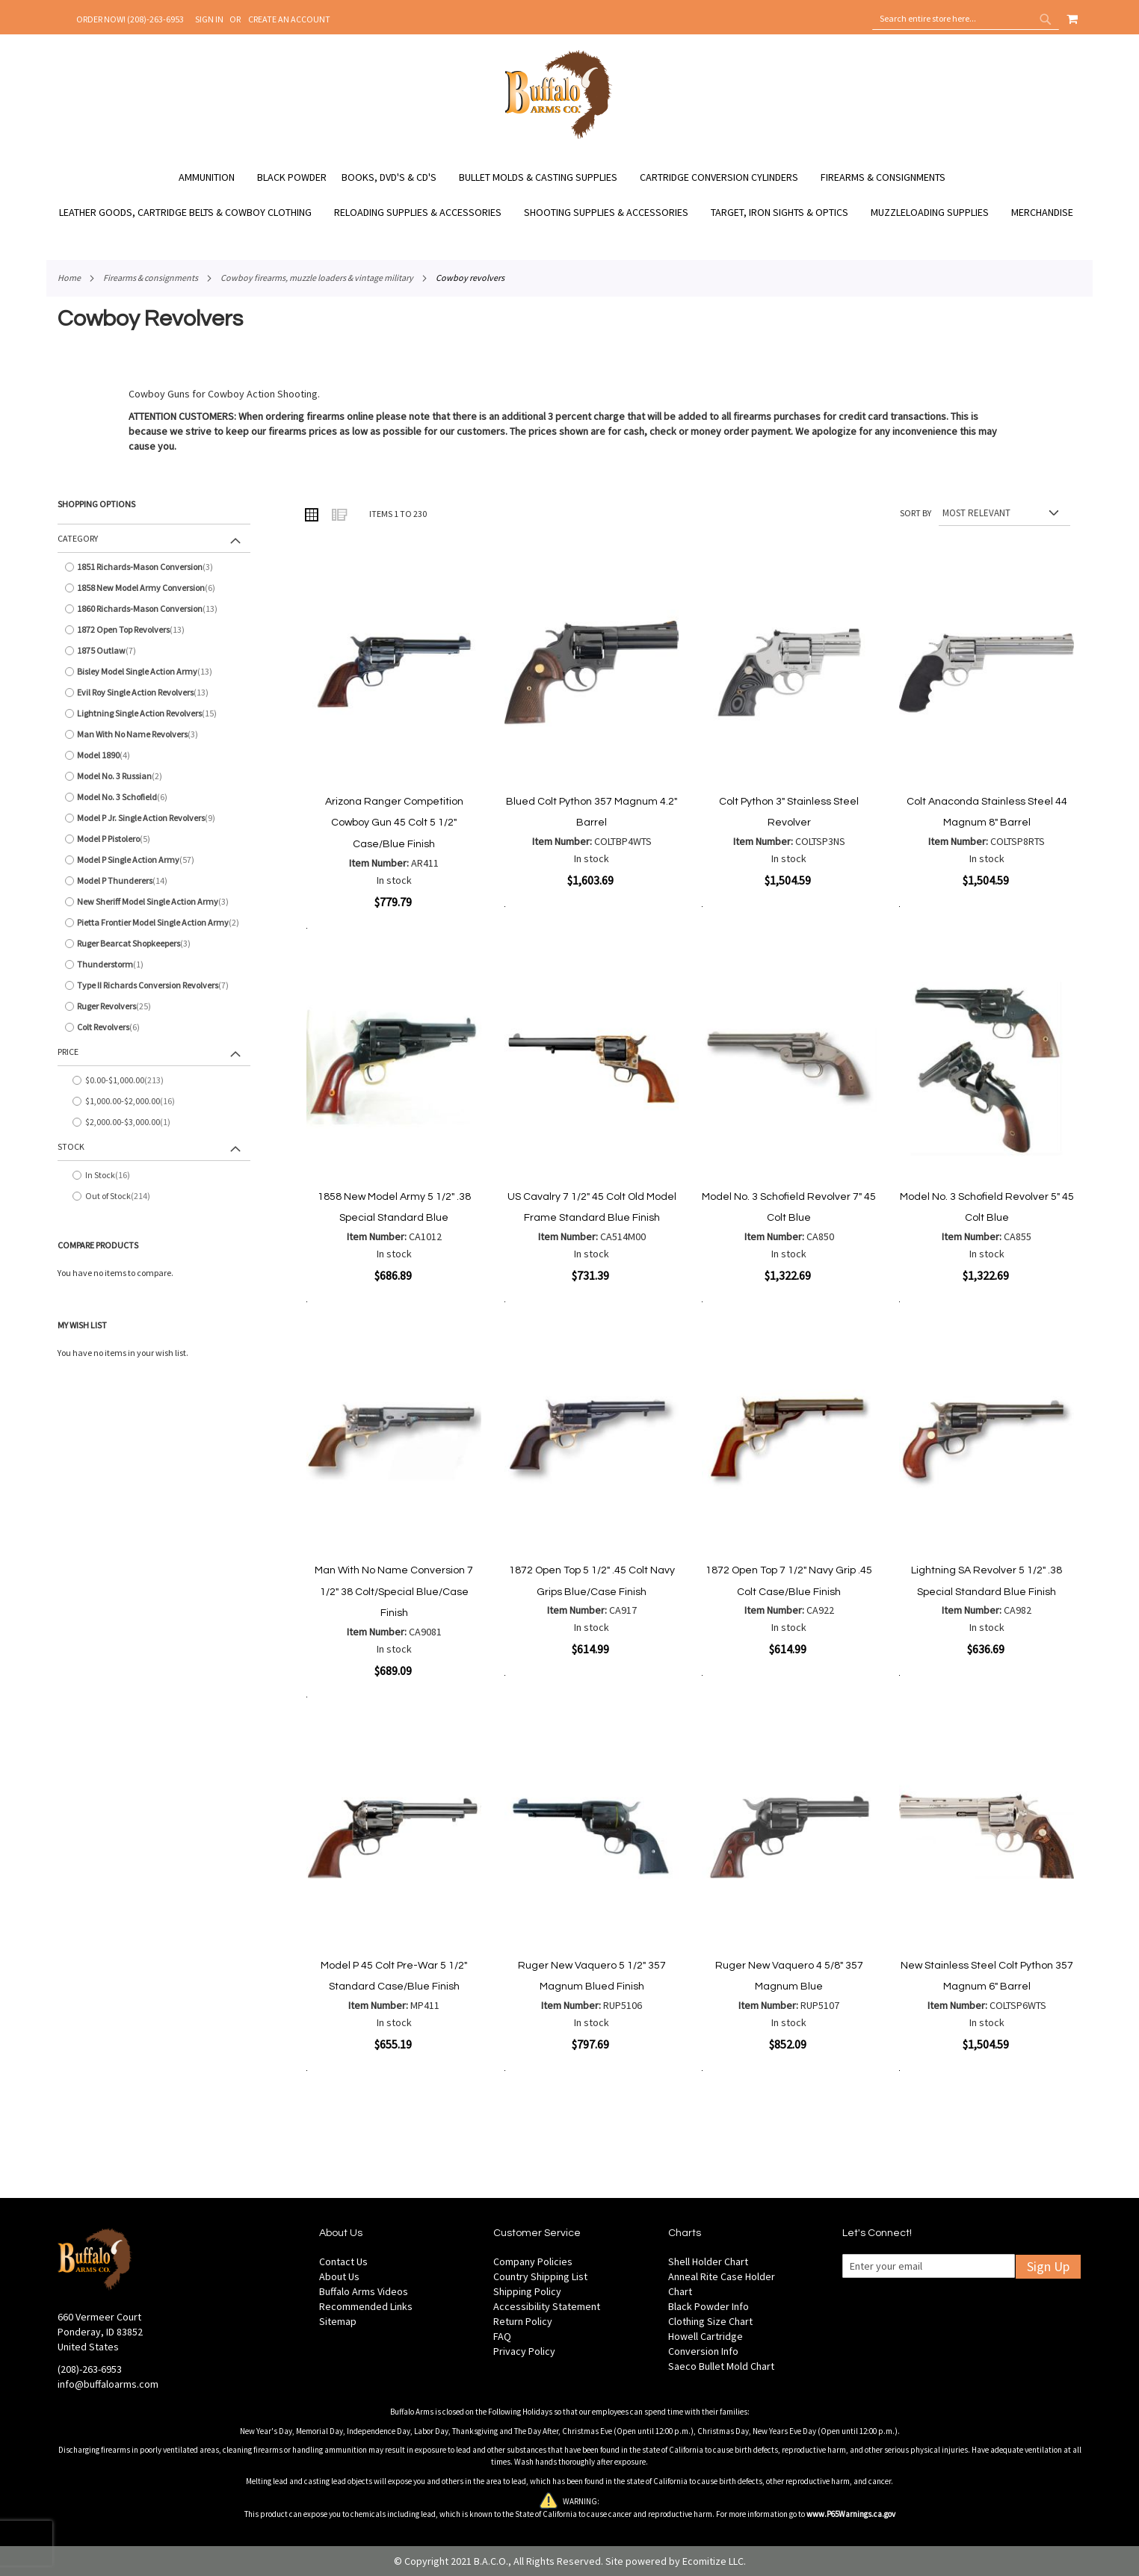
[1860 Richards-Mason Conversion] (154, 609)
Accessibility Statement (546, 2306)
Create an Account (289, 19)
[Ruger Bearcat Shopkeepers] (154, 943)
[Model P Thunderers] (154, 881)
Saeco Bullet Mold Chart (721, 2366)
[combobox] (965, 18)
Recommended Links (366, 2306)
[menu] (569, 195)
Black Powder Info (708, 2306)
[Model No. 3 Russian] (154, 776)
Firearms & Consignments (150, 277)
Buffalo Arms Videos (363, 2291)
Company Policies (532, 2261)
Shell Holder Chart (708, 2261)
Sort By (915, 512)
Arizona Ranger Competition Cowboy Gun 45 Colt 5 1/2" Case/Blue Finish (394, 822)
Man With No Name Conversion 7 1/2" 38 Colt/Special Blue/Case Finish (394, 1591)
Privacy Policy (524, 2351)
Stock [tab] (71, 1146)
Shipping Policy (527, 2291)
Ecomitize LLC (713, 2561)
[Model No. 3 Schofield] (154, 797)
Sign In (209, 19)
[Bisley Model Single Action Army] (154, 671)
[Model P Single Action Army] (154, 860)
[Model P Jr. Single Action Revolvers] (154, 818)
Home (69, 277)
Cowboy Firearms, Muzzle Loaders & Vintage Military (316, 277)
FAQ (502, 2336)
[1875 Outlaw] (154, 650)
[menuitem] (214, 177)
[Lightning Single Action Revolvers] (154, 713)
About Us (339, 2276)
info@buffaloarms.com (108, 2384)
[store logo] (558, 136)
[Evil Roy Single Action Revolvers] (154, 692)
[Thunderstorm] (154, 964)
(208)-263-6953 (90, 2369)
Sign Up (1048, 2266)
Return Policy (522, 2321)
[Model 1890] (154, 755)
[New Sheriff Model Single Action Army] (154, 901)
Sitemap (337, 2321)
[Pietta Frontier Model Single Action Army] (154, 922)
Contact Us (343, 2261)
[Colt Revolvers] (154, 1027)
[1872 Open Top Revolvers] (154, 630)
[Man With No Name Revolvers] (154, 734)
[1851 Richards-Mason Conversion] (154, 567)
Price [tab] (68, 1051)
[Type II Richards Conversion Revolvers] (154, 985)
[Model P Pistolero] (154, 839)
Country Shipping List (540, 2276)
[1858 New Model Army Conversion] (154, 588)
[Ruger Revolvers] (154, 1006)
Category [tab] (78, 538)
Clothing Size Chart (710, 2321)
